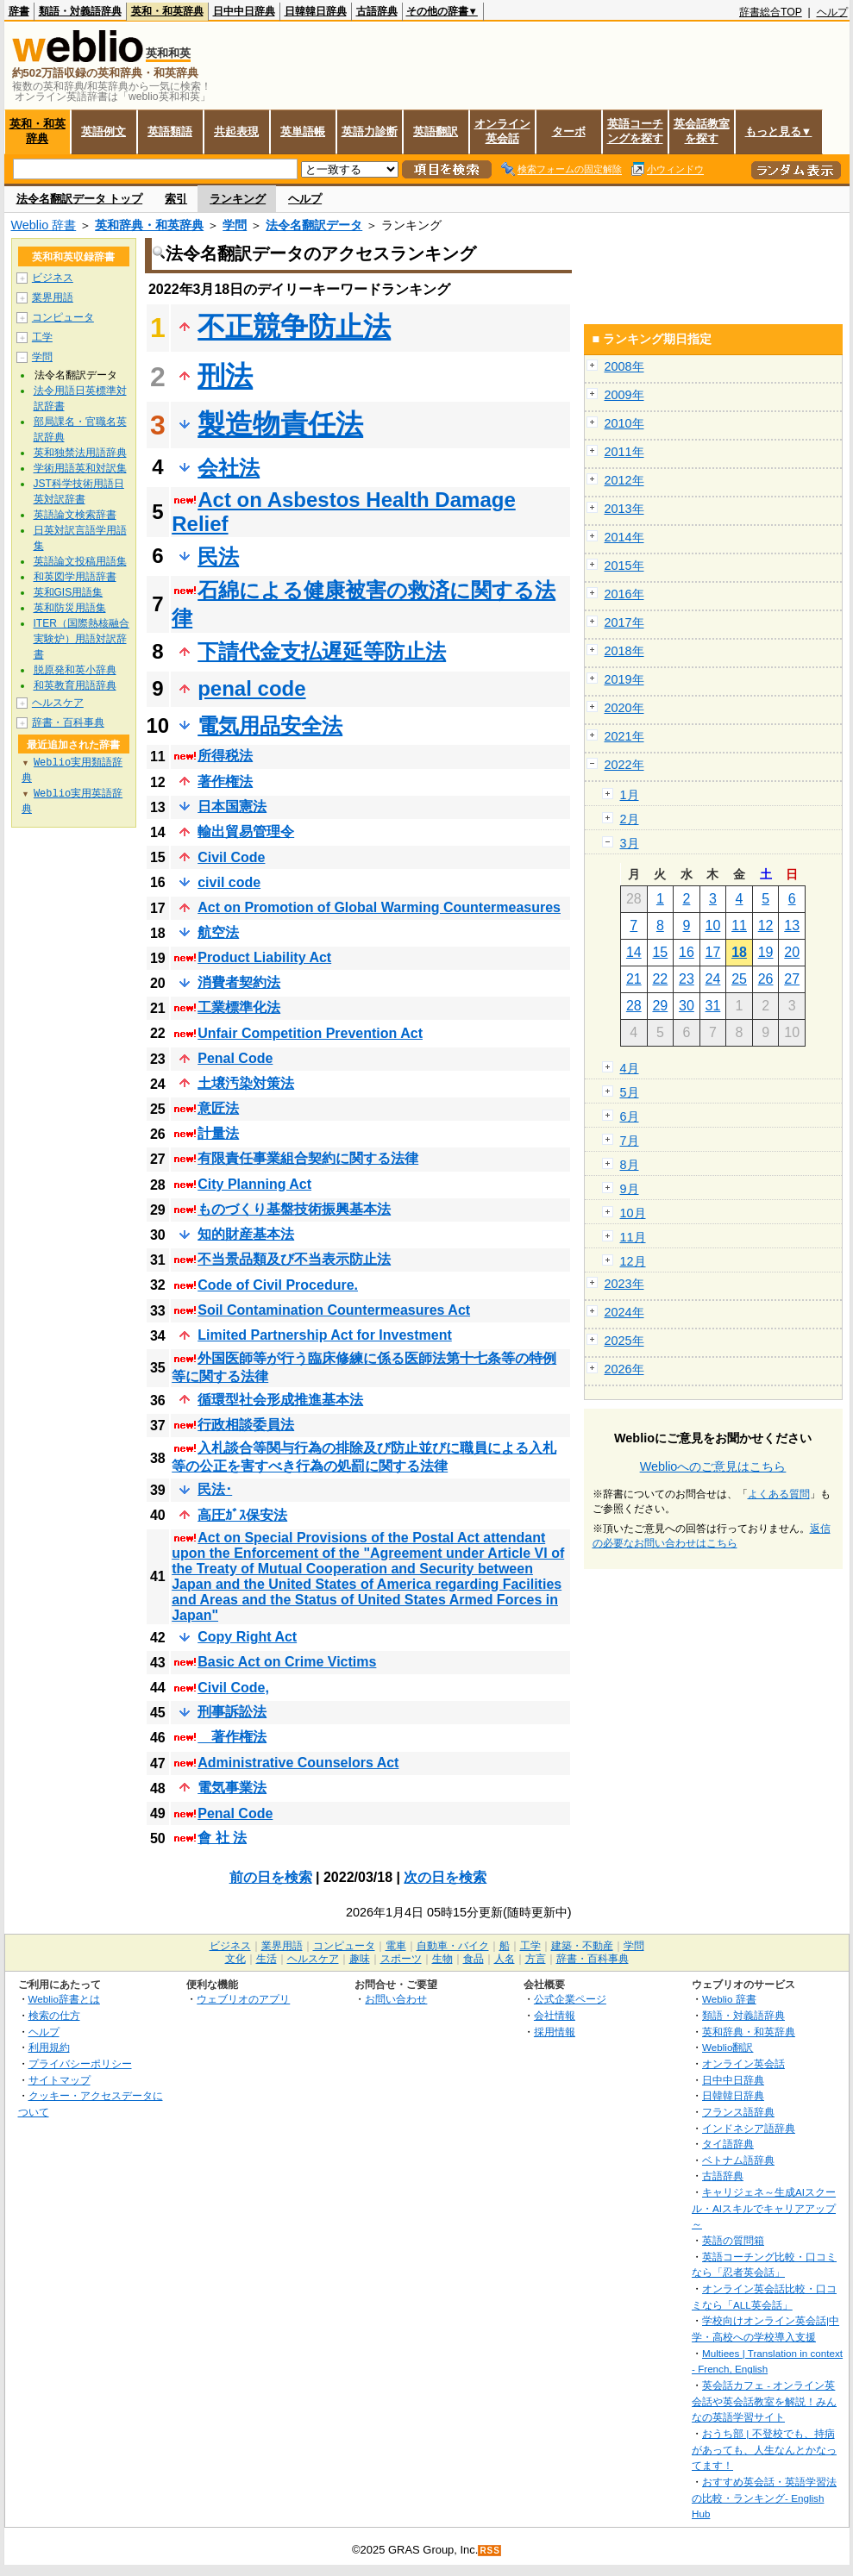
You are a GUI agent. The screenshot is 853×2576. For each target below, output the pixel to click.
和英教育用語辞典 (75, 685)
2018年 (624, 651)
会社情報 (554, 2015)
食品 (473, 1959)
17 (713, 952)
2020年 (624, 708)
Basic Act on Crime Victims (287, 1661)
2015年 (624, 565)
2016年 (624, 594)
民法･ (215, 1489)
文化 (235, 1959)
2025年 (624, 1340)
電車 (396, 1946)
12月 (633, 1261)
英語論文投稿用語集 (80, 561)
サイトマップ (59, 2079)
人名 (504, 1959)
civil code (229, 882)
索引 (176, 198)
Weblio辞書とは (64, 1998)
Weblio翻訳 (727, 2047)
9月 (629, 1189)
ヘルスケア (58, 703)
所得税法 (225, 755)
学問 (235, 225)
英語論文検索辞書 (75, 515)
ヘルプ (832, 12)
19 (766, 952)
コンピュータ (63, 317)
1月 (629, 795)
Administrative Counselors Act (298, 1762)
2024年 (624, 1312)
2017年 (624, 622)
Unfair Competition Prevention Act (310, 1033)
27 (792, 979)
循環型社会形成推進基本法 (280, 1399)
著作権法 (225, 781)
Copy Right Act (247, 1636)
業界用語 (52, 297)
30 (686, 1005)
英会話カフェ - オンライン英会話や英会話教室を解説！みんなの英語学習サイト (764, 2401)
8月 (629, 1165)
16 (686, 952)
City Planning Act (254, 1184)
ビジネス (52, 278)
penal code (251, 688)
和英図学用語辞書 (75, 577)
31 (713, 1005)
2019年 (624, 679)
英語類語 (169, 131)
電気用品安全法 (270, 725)
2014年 (624, 537)
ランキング (238, 198)
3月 (629, 843)
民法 (218, 556)
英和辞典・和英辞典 (149, 225)
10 (713, 925)
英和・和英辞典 (167, 11)
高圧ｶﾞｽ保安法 (242, 1515)
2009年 (624, 395)
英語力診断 (370, 131)
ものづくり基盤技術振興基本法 (294, 1209)
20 (792, 952)
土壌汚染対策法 (246, 1083)
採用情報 (554, 2031)
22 (660, 979)
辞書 (19, 11)
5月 (629, 1092)
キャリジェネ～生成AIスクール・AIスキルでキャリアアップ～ (764, 2207)
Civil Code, (233, 1687)
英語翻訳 (435, 131)
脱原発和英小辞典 (75, 670)
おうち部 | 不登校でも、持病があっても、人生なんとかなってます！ (764, 2449)
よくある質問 (779, 1494)
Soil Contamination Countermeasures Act (334, 1310)
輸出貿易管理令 (246, 831)
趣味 (359, 1959)
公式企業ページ (570, 1998)
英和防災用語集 (70, 608)
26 (766, 979)
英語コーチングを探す (635, 131)
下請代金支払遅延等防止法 (322, 651)
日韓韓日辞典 (316, 11)
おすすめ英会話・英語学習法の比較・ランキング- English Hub (764, 2497)
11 (739, 925)
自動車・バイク (453, 1946)
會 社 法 (222, 1837)
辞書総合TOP (770, 12)
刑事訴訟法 (232, 1711)
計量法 (218, 1133)
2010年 (624, 423)
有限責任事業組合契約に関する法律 (308, 1158)
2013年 (624, 509)
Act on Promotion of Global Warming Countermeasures (379, 907)
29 (660, 1005)
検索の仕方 (54, 2015)
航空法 (218, 932)
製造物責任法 (280, 424)
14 (634, 952)
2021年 (624, 736)
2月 (629, 819)
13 (792, 925)
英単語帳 (302, 131)
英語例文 (103, 131)
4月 (629, 1068)
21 (634, 979)
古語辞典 (377, 11)
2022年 (624, 765)
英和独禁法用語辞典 (80, 453)
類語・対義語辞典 (80, 11)
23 (686, 979)
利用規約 (49, 2047)
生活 (266, 1959)
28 (634, 1005)
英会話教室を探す (702, 131)
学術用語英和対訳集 (80, 468)
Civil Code (231, 857)
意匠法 (218, 1108)
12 (766, 925)
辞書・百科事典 (68, 722)
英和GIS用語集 (68, 592)
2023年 (624, 1284)
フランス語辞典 (738, 2111)
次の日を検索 (445, 1877)
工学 (42, 337)
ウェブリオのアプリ (243, 1998)
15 (660, 952)
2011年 (624, 452)
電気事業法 (232, 1787)
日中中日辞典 (244, 11)
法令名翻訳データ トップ (79, 198)
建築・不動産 (582, 1946)
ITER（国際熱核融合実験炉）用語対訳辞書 (81, 638)
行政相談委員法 (246, 1424)
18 (739, 952)
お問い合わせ (396, 1998)
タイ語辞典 (728, 2143)
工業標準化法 (239, 1007)
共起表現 (236, 131)
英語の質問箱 (733, 2240)
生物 (442, 1959)
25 (739, 979)
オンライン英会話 (502, 131)
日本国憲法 (232, 806)
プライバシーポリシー (80, 2063)
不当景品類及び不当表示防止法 (294, 1259)
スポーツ (401, 1959)
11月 (633, 1237)
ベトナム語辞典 (738, 2160)
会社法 (229, 467)
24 (713, 979)
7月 (629, 1140)
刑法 (225, 375)
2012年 (624, 480)
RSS (490, 2550)
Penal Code (235, 1058)
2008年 (624, 366)
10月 (633, 1213)
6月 (629, 1116)
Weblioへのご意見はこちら (713, 1466)
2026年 (624, 1369)
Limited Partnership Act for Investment (325, 1335)
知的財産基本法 (246, 1234)
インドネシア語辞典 (748, 2128)
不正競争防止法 (294, 326)
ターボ (569, 131)
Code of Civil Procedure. (278, 1285)
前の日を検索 (270, 1877)
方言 (535, 1959)
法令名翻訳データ (314, 225)
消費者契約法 (239, 982)
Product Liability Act (264, 957)
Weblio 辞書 (44, 225)
